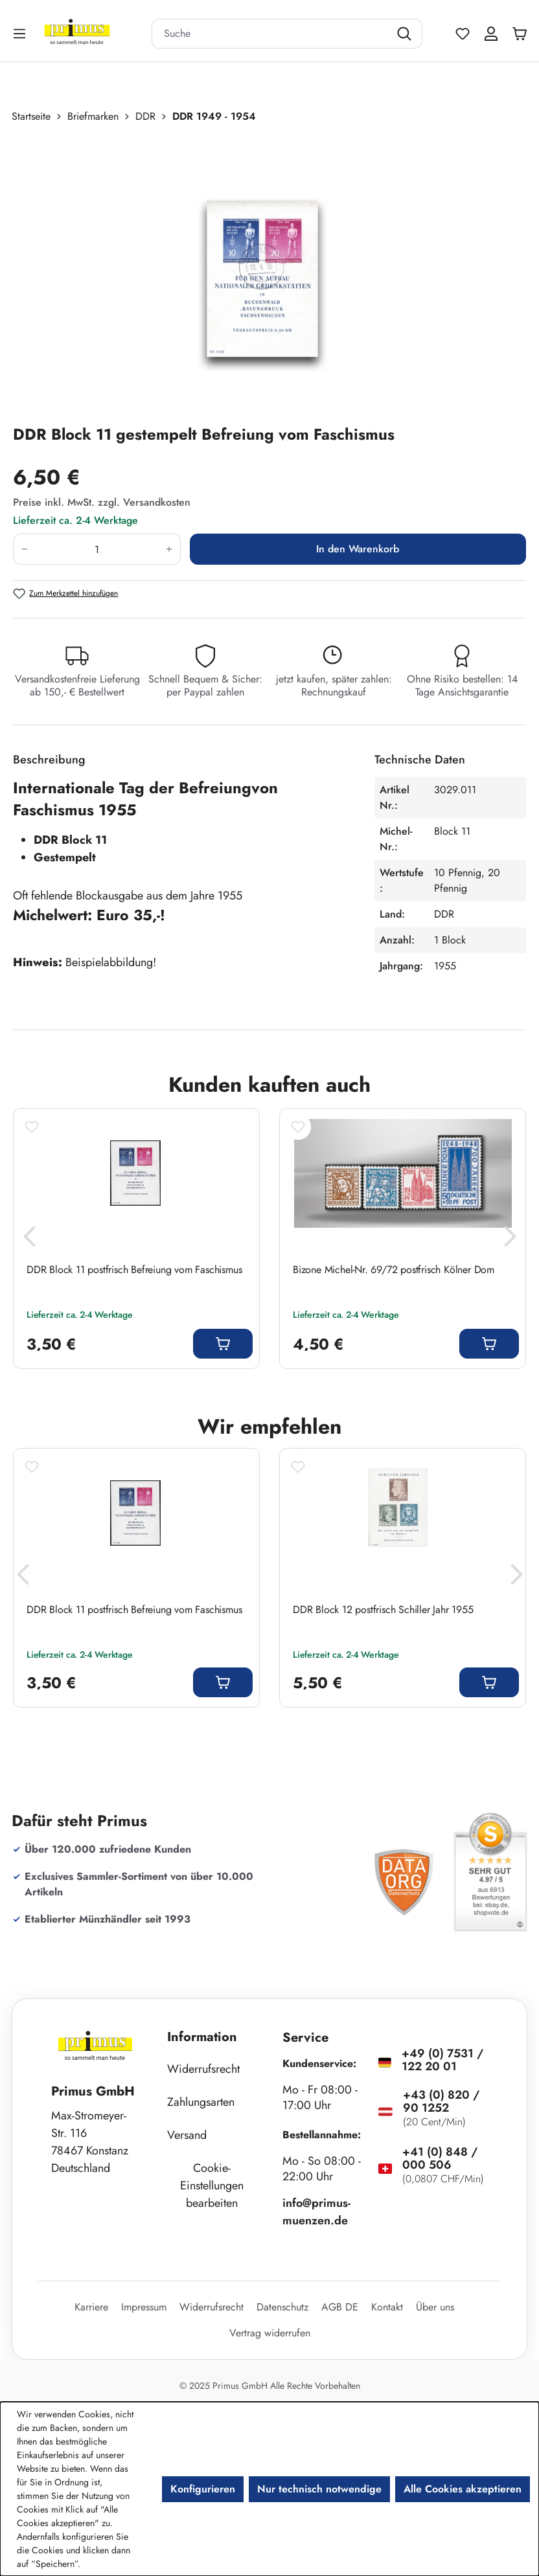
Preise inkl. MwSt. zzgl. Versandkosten (101, 502)
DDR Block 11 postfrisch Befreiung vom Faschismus (134, 1270)
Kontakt (387, 2306)
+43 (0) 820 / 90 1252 (441, 2101)
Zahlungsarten (201, 2102)
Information (202, 2037)
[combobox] (271, 34)
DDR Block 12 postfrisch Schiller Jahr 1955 (383, 1610)
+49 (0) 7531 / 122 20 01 (442, 2060)
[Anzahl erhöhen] (169, 549)
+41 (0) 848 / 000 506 (439, 2158)
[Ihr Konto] (491, 34)
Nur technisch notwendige (319, 2488)
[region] (269, 274)
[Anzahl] (97, 549)
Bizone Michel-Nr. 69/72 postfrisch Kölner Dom (393, 1270)
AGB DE (339, 2306)
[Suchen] (405, 34)
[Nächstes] (510, 1240)
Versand (187, 2135)
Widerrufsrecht (203, 2069)
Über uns (435, 2306)
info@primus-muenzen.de (316, 2212)
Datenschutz (282, 2306)
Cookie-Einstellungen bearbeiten (212, 2185)
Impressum (143, 2306)
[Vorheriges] (29, 1240)
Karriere (91, 2306)
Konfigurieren (202, 2488)
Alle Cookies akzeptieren (463, 2488)
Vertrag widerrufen (269, 2332)
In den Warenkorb (357, 548)
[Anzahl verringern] (24, 549)
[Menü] (21, 33)
